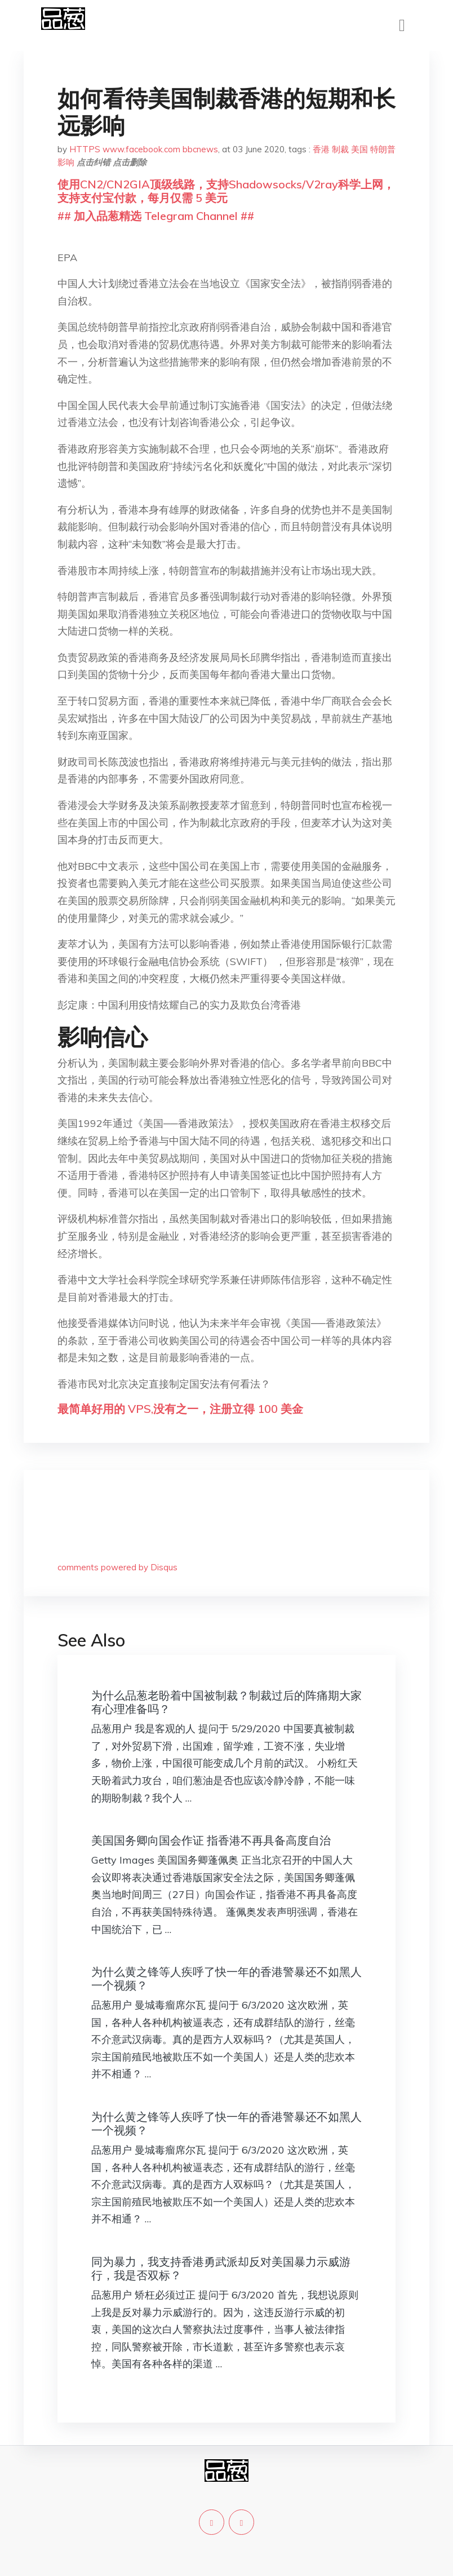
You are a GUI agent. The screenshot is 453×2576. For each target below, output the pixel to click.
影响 (65, 162)
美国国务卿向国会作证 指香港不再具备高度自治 (211, 1840)
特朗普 (383, 149)
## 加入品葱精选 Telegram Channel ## (155, 216)
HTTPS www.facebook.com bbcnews (143, 149)
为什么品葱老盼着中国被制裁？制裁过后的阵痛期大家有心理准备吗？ (226, 1702)
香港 (321, 149)
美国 (359, 149)
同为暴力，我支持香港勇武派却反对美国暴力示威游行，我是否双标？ (220, 2268)
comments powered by (117, 1567)
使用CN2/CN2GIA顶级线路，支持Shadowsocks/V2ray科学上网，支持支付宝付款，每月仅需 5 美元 (225, 191)
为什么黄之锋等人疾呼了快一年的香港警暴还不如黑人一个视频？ (226, 1978)
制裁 (340, 149)
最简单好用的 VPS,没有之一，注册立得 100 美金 (180, 1409)
